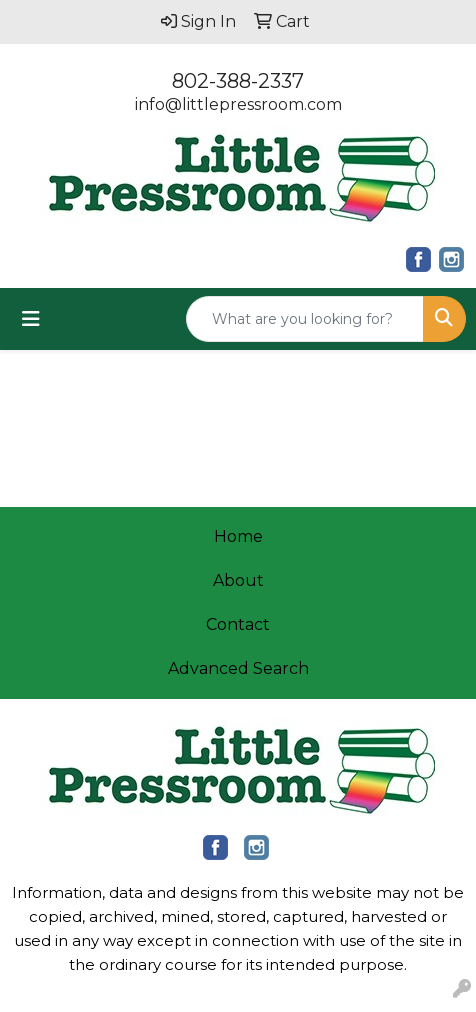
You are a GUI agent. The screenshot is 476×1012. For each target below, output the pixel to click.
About (238, 580)
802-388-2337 (238, 81)
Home (238, 536)
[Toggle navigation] (31, 319)
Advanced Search (238, 668)
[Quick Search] (305, 319)
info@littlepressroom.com (238, 104)
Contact (238, 624)
